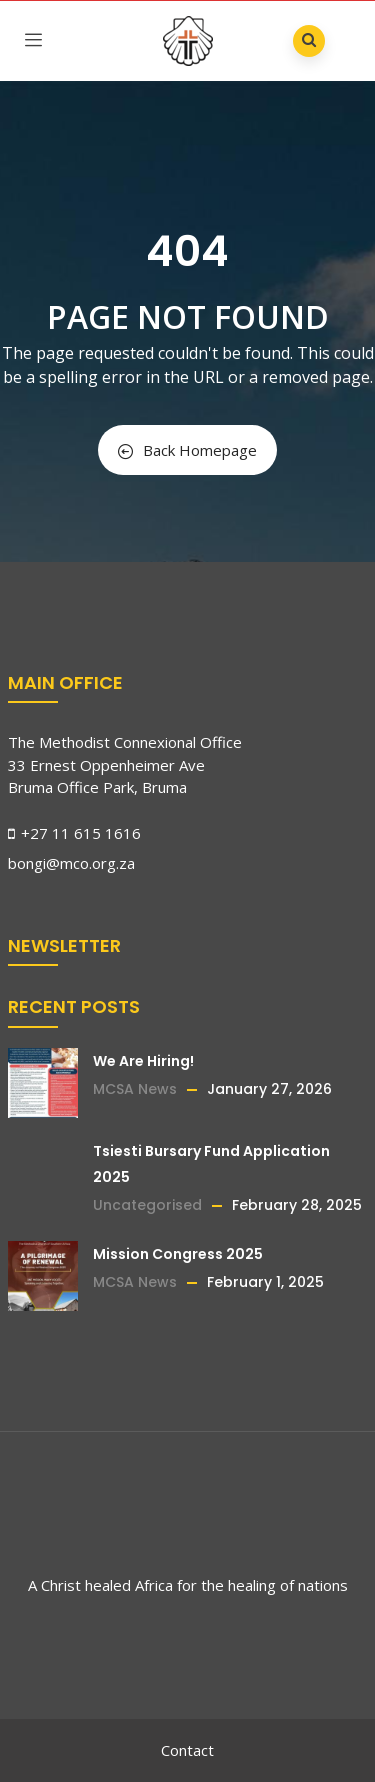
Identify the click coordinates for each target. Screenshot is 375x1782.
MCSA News (135, 1089)
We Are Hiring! (143, 1061)
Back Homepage (187, 450)
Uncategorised (147, 1205)
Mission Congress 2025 (178, 1254)
